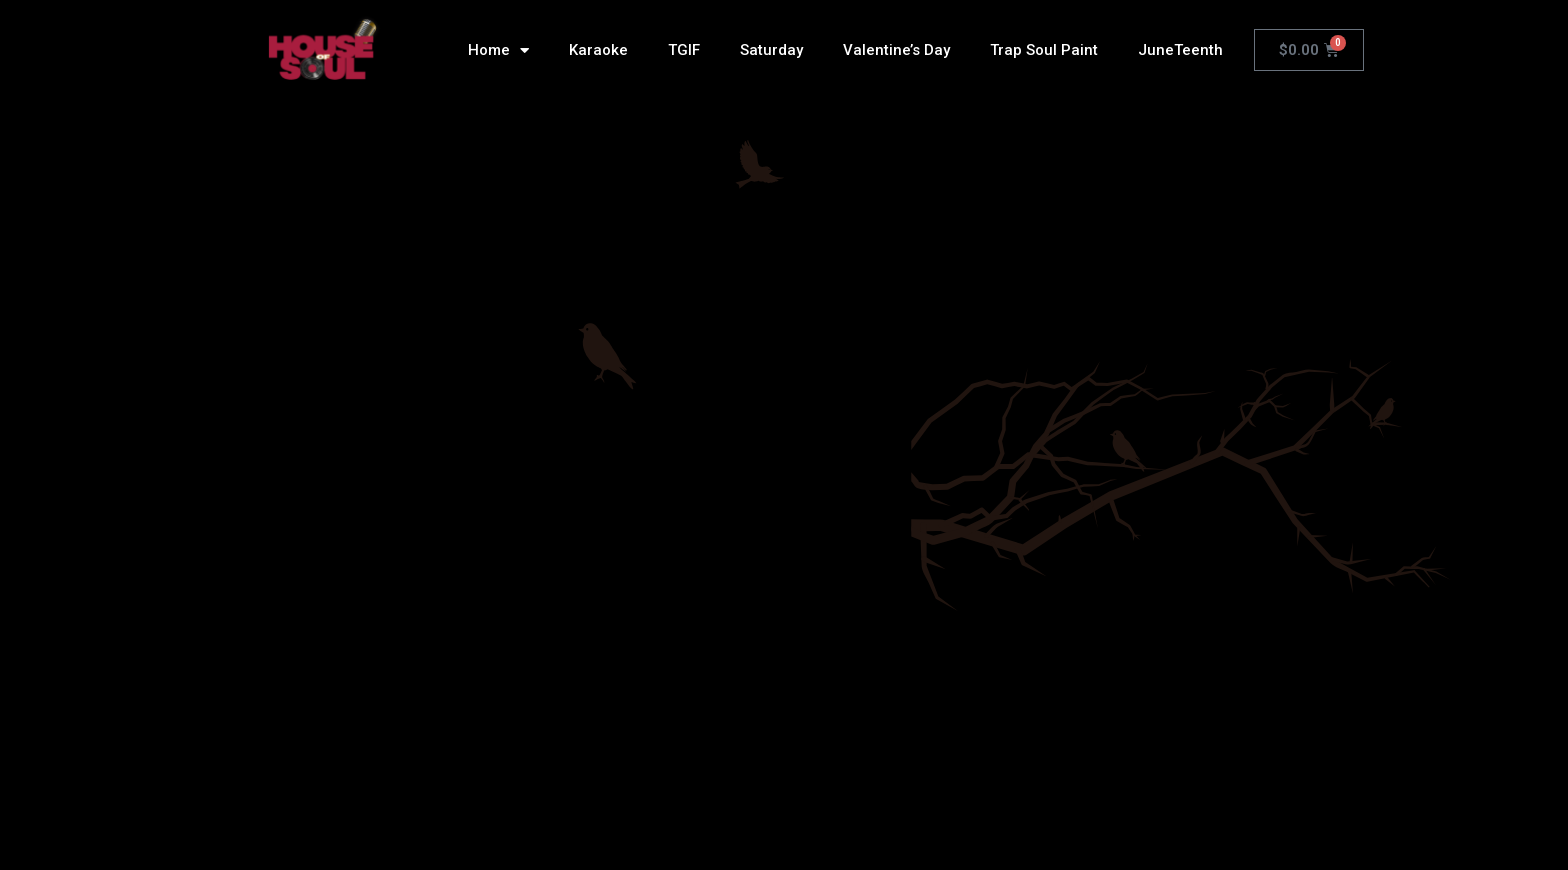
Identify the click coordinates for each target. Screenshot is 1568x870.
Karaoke (598, 50)
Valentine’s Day (896, 50)
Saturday (771, 50)
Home (498, 50)
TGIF (684, 50)
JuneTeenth (1180, 50)
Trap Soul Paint (1044, 50)
